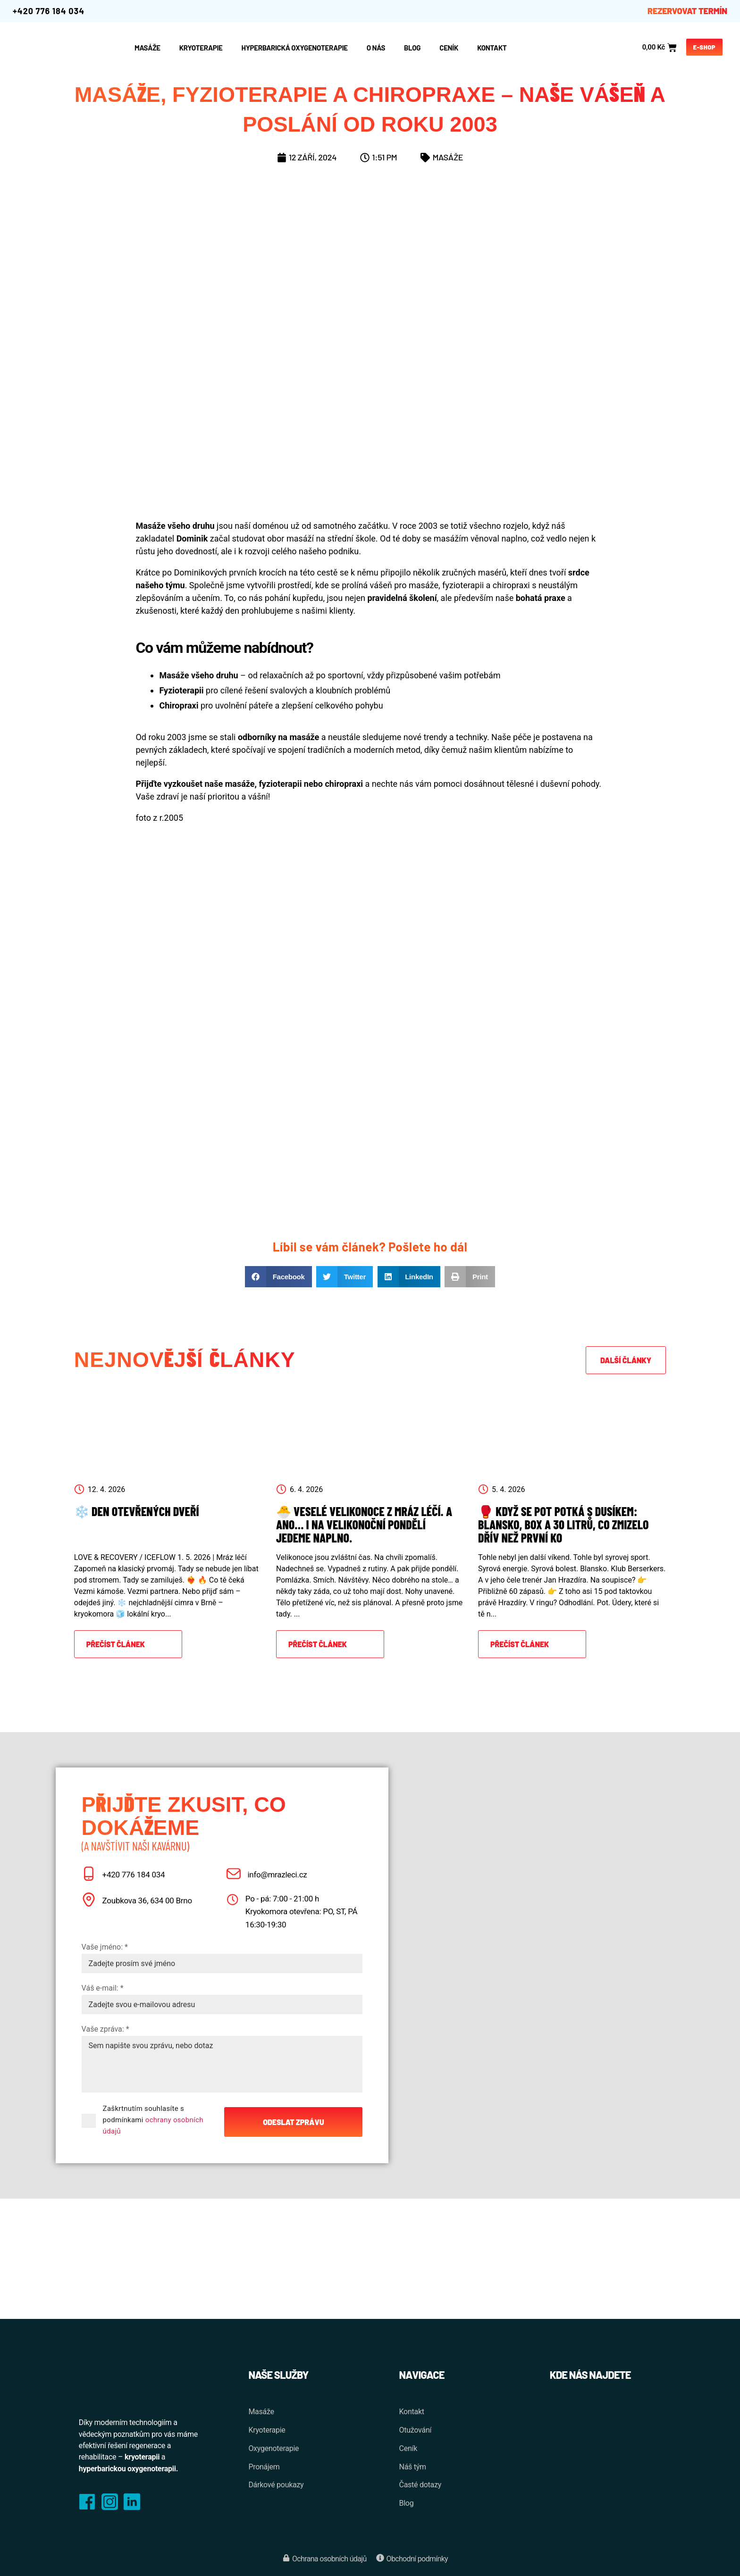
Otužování (415, 2430)
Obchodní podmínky (417, 2558)
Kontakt (491, 47)
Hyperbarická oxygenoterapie (295, 47)
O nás (376, 47)
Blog (412, 47)
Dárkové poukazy (275, 2484)
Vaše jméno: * (105, 1946)
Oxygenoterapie (273, 2448)
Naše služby (278, 2374)
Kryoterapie (201, 47)
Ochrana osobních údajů (329, 2558)
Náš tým (412, 2466)
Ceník (448, 47)
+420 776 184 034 (48, 11)
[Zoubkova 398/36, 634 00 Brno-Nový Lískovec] (605, 2452)
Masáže (447, 157)
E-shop (704, 47)
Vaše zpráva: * (105, 2029)
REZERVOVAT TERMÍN (687, 11)
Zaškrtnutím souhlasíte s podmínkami (153, 2119)
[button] (278, 1276)
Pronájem (263, 2466)
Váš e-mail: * (103, 1988)
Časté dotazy (420, 2484)
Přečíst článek (115, 1644)
